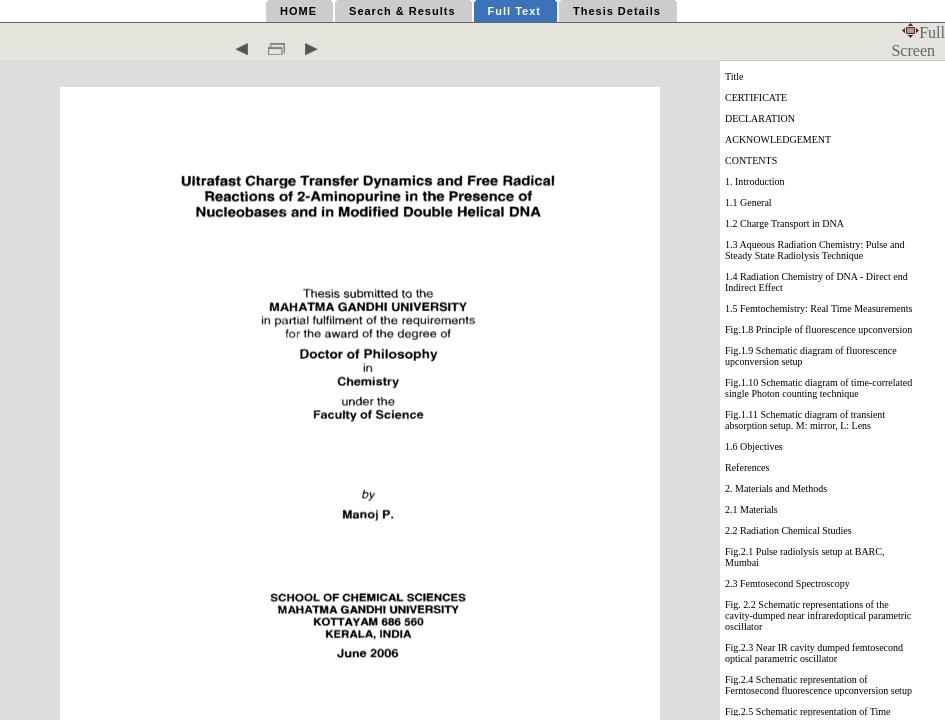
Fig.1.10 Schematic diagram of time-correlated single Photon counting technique (818, 388)
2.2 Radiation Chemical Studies (788, 530)
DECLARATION (760, 118)
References (747, 467)
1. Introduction (754, 181)
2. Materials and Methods (776, 488)
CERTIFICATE (756, 97)
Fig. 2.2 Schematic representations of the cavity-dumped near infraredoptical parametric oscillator (818, 615)
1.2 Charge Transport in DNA (784, 223)
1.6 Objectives (754, 446)
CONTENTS (751, 160)
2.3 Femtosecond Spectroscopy (787, 583)
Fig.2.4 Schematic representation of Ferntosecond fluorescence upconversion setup (818, 685)
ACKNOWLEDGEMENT (778, 139)
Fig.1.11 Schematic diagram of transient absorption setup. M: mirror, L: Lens (805, 420)
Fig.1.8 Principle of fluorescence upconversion (818, 329)
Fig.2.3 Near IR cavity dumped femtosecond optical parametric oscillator (814, 653)
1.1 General (748, 202)
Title (734, 76)
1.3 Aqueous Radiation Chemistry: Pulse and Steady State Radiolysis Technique (814, 250)
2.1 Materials (751, 509)
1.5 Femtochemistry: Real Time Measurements (818, 308)
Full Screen (918, 41)
